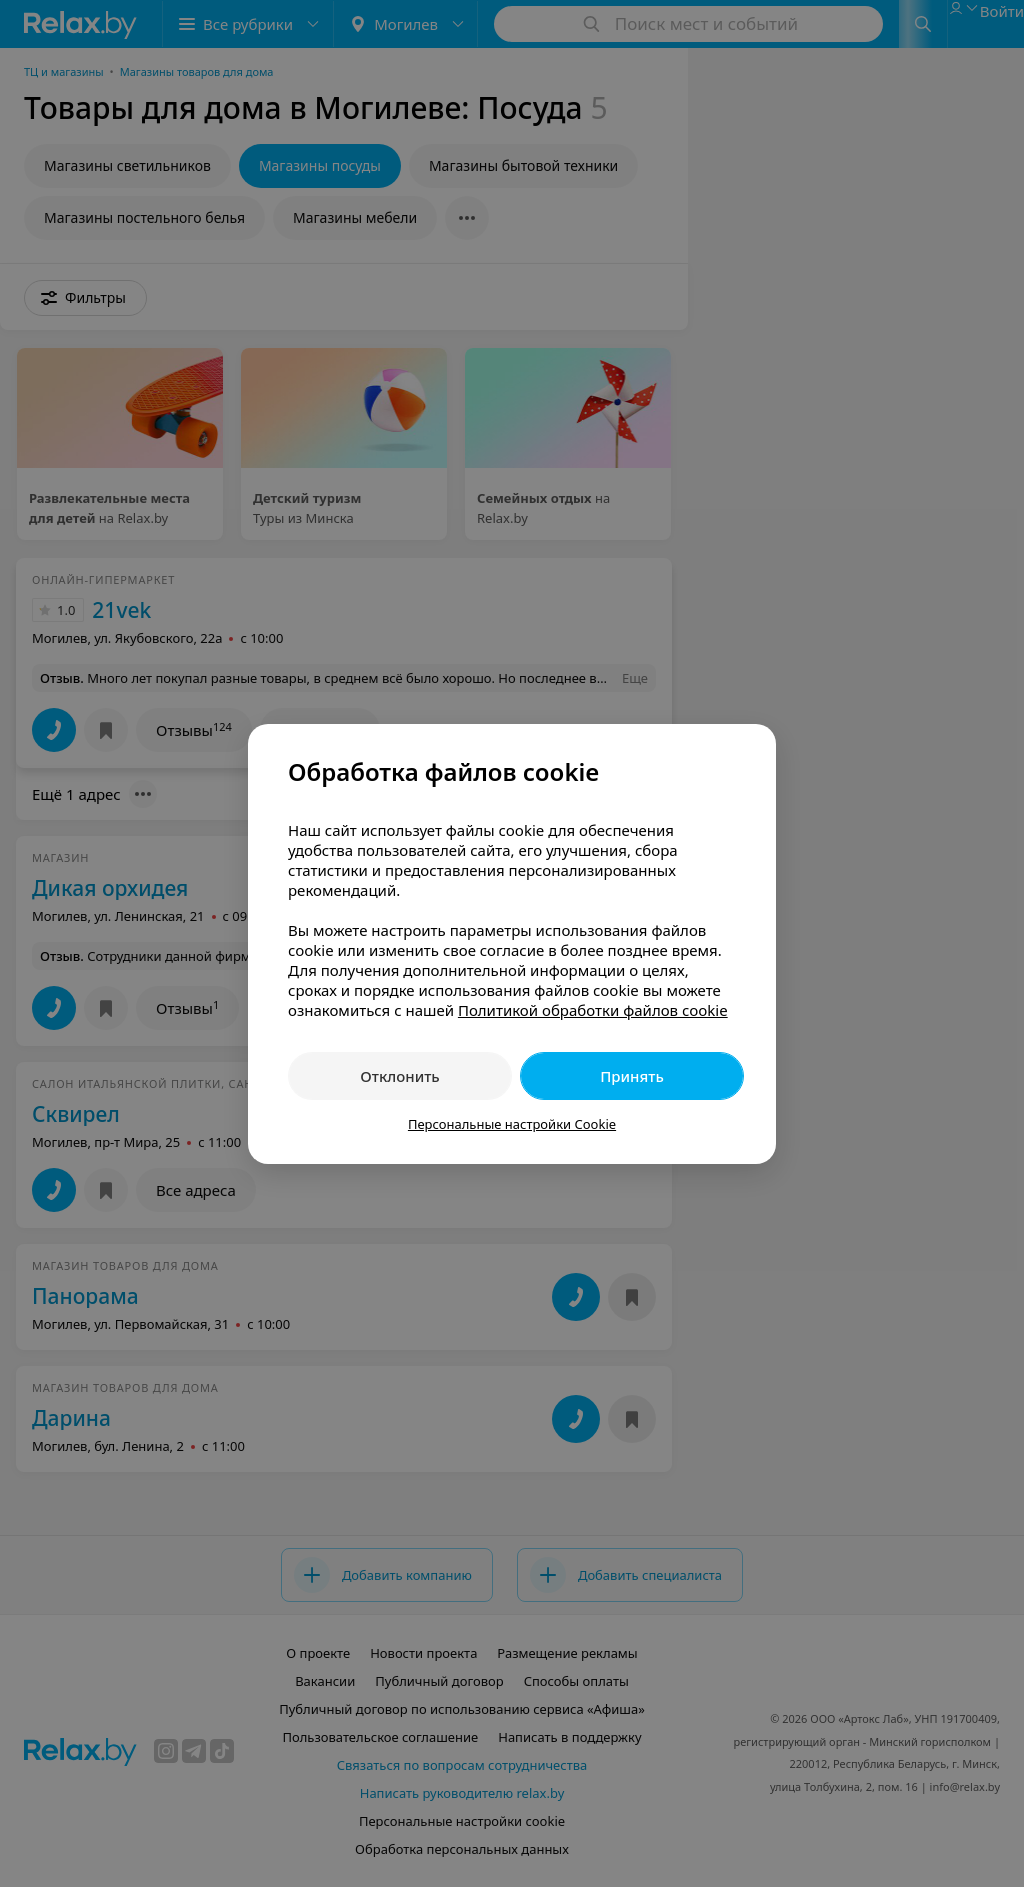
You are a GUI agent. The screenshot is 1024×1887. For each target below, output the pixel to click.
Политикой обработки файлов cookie (593, 1010)
